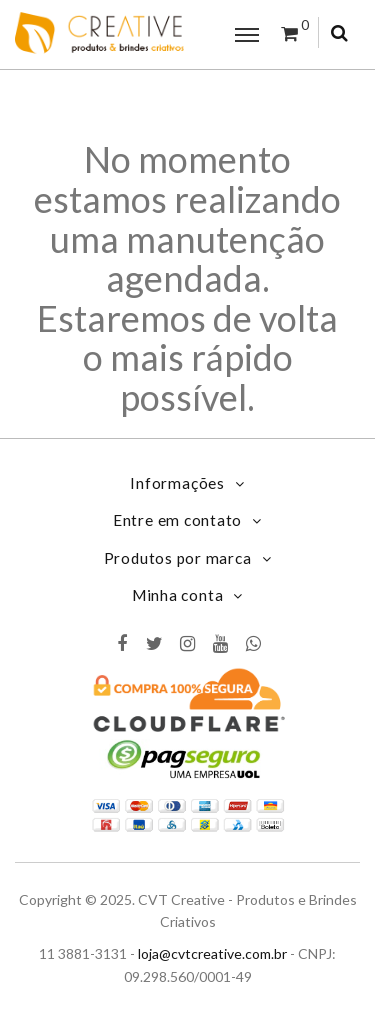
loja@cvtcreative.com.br (212, 953)
